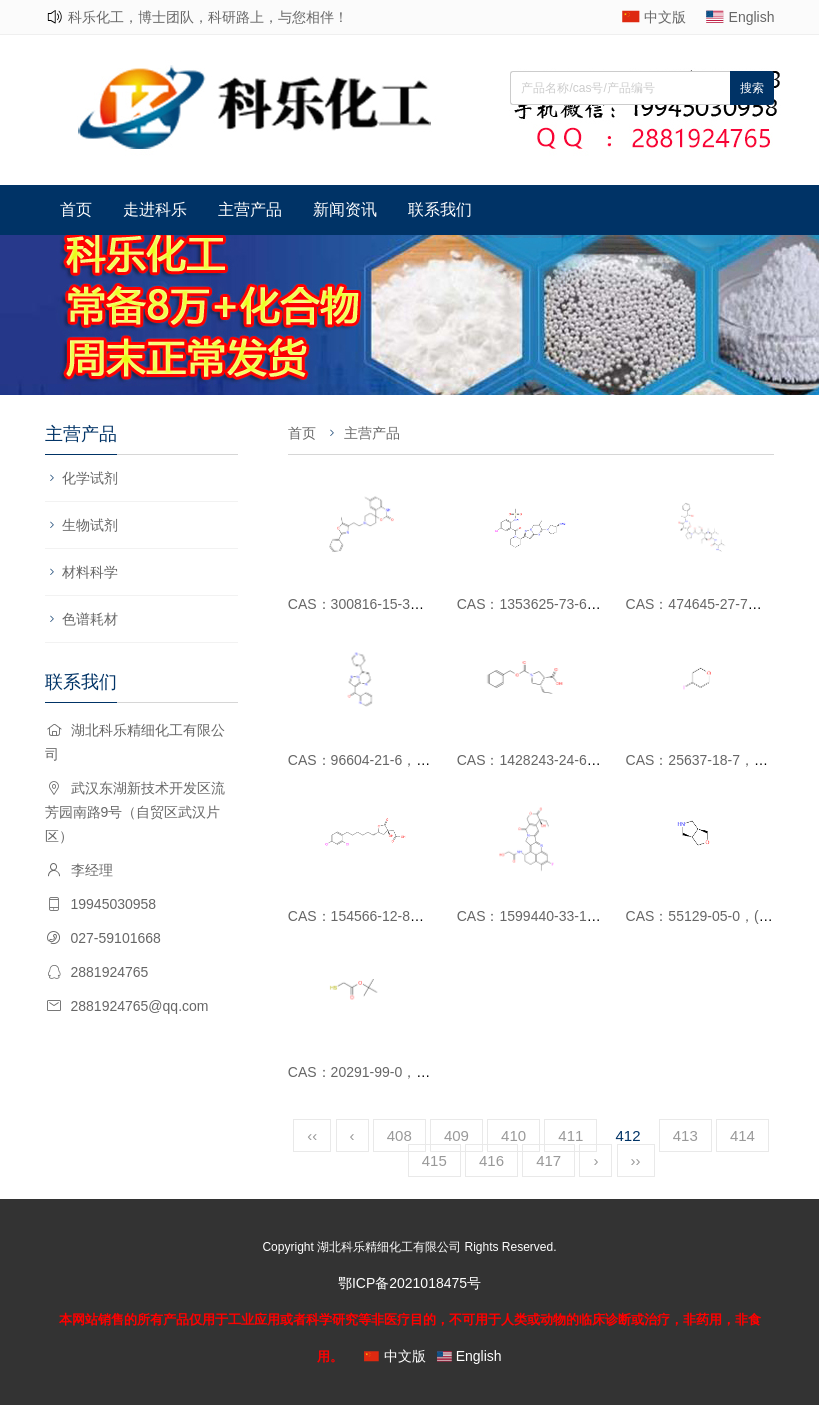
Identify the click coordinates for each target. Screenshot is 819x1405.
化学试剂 (90, 478)
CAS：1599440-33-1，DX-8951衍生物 (577, 916)
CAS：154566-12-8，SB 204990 (390, 916)
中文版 (665, 17)
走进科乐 (155, 209)
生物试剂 (90, 525)
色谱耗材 (90, 619)
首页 (76, 209)
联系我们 (440, 209)
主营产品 (250, 209)
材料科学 (90, 572)
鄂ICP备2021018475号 (409, 1283)
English (752, 17)
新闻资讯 (345, 209)
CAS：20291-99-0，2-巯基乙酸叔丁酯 (407, 1072)
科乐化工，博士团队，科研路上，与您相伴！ (208, 17)
